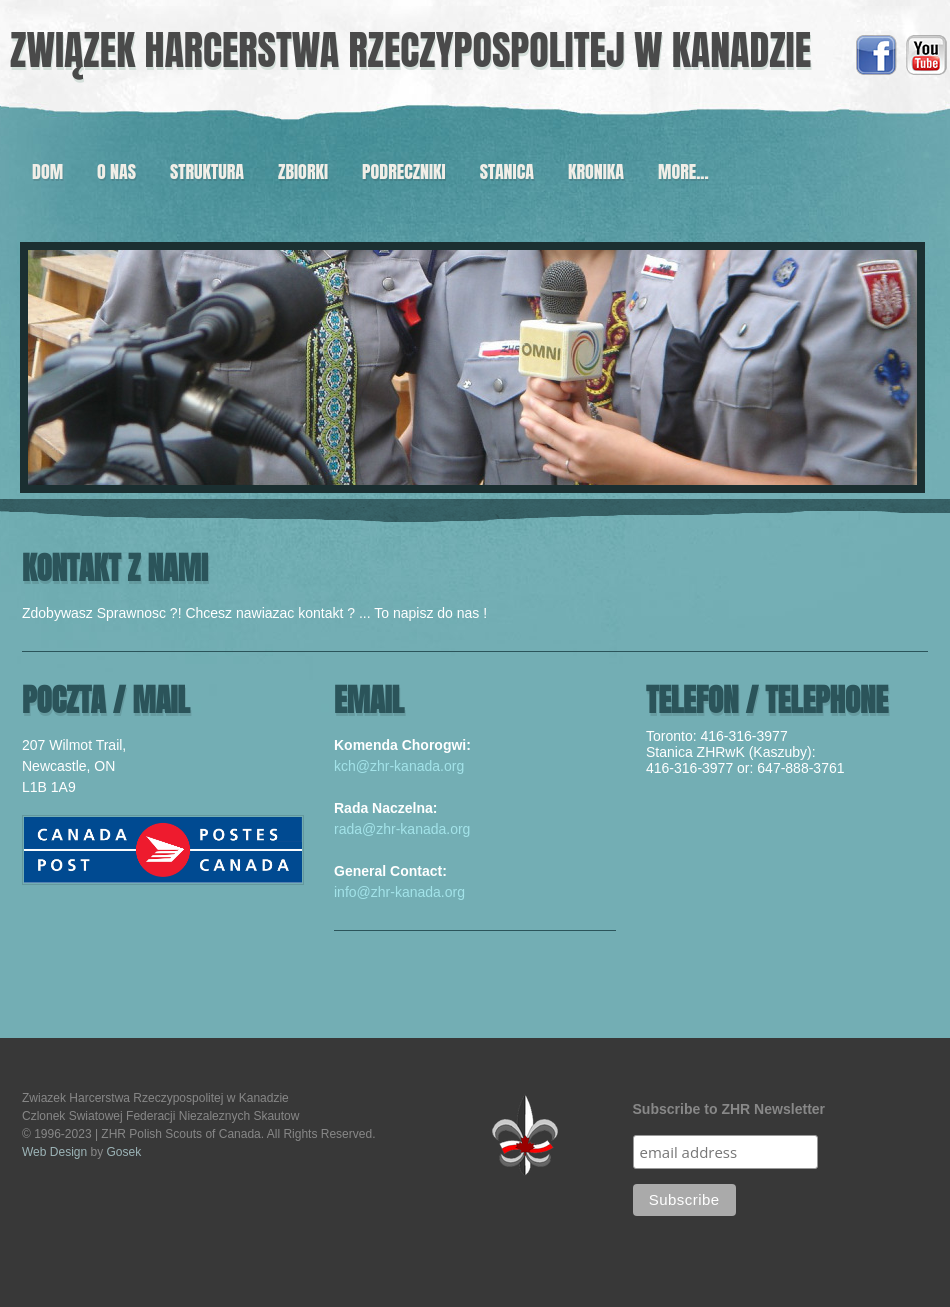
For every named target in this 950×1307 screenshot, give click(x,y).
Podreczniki (404, 171)
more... (683, 171)
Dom (47, 171)
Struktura (207, 171)
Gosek (124, 1152)
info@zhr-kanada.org (399, 892)
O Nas (116, 171)
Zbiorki (303, 171)
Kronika (596, 171)
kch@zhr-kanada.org (399, 766)
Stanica (507, 171)
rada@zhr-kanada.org (402, 829)
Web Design (54, 1152)
